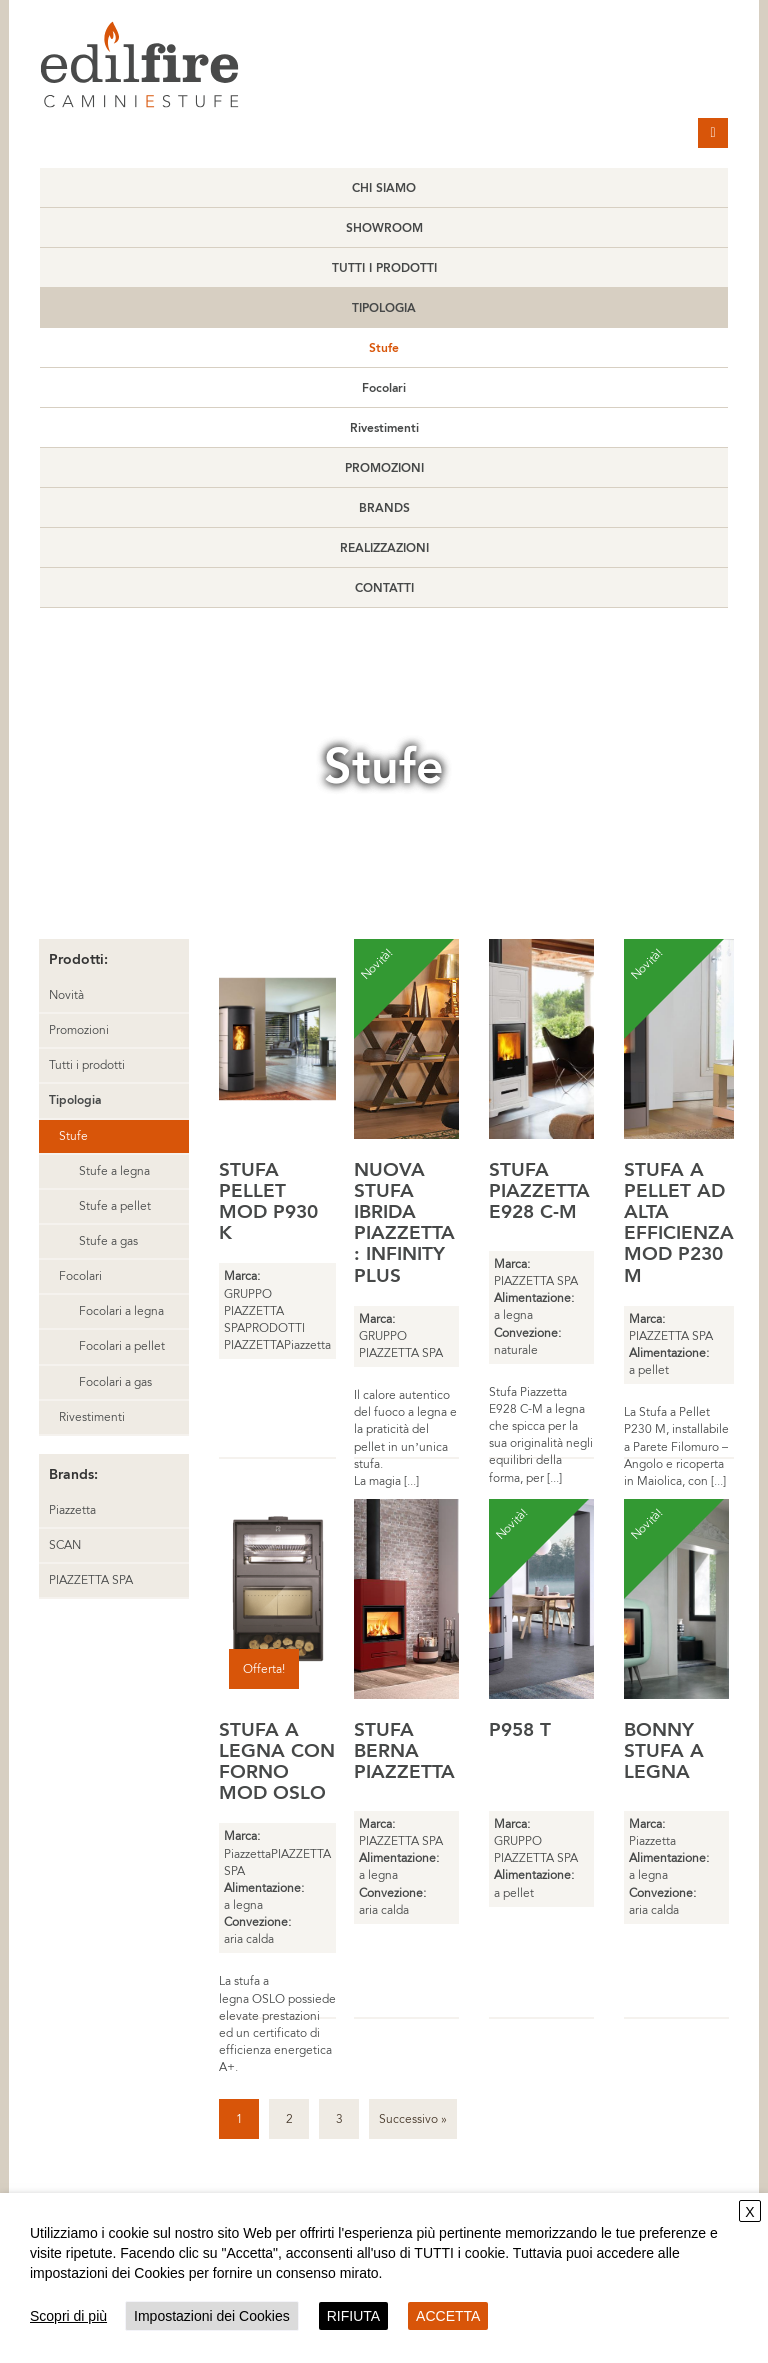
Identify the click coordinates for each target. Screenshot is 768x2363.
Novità (66, 995)
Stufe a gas (108, 1241)
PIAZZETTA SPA (91, 1580)
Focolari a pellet (122, 1346)
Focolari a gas (115, 1382)
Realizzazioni (384, 548)
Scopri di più (68, 2316)
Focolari (384, 388)
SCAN (65, 1545)
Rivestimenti (384, 428)
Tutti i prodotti (384, 268)
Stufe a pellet (115, 1206)
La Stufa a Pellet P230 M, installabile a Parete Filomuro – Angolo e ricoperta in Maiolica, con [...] (676, 1446)
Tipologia (384, 308)
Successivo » (413, 2119)
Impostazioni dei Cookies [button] (212, 2316)
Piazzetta (72, 1510)
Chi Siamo (384, 188)
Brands (384, 508)
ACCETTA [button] (448, 2316)
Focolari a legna (121, 1311)
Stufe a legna (114, 1171)
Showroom (384, 228)
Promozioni (384, 468)
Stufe (384, 348)
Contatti (384, 588)
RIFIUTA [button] (353, 2316)
